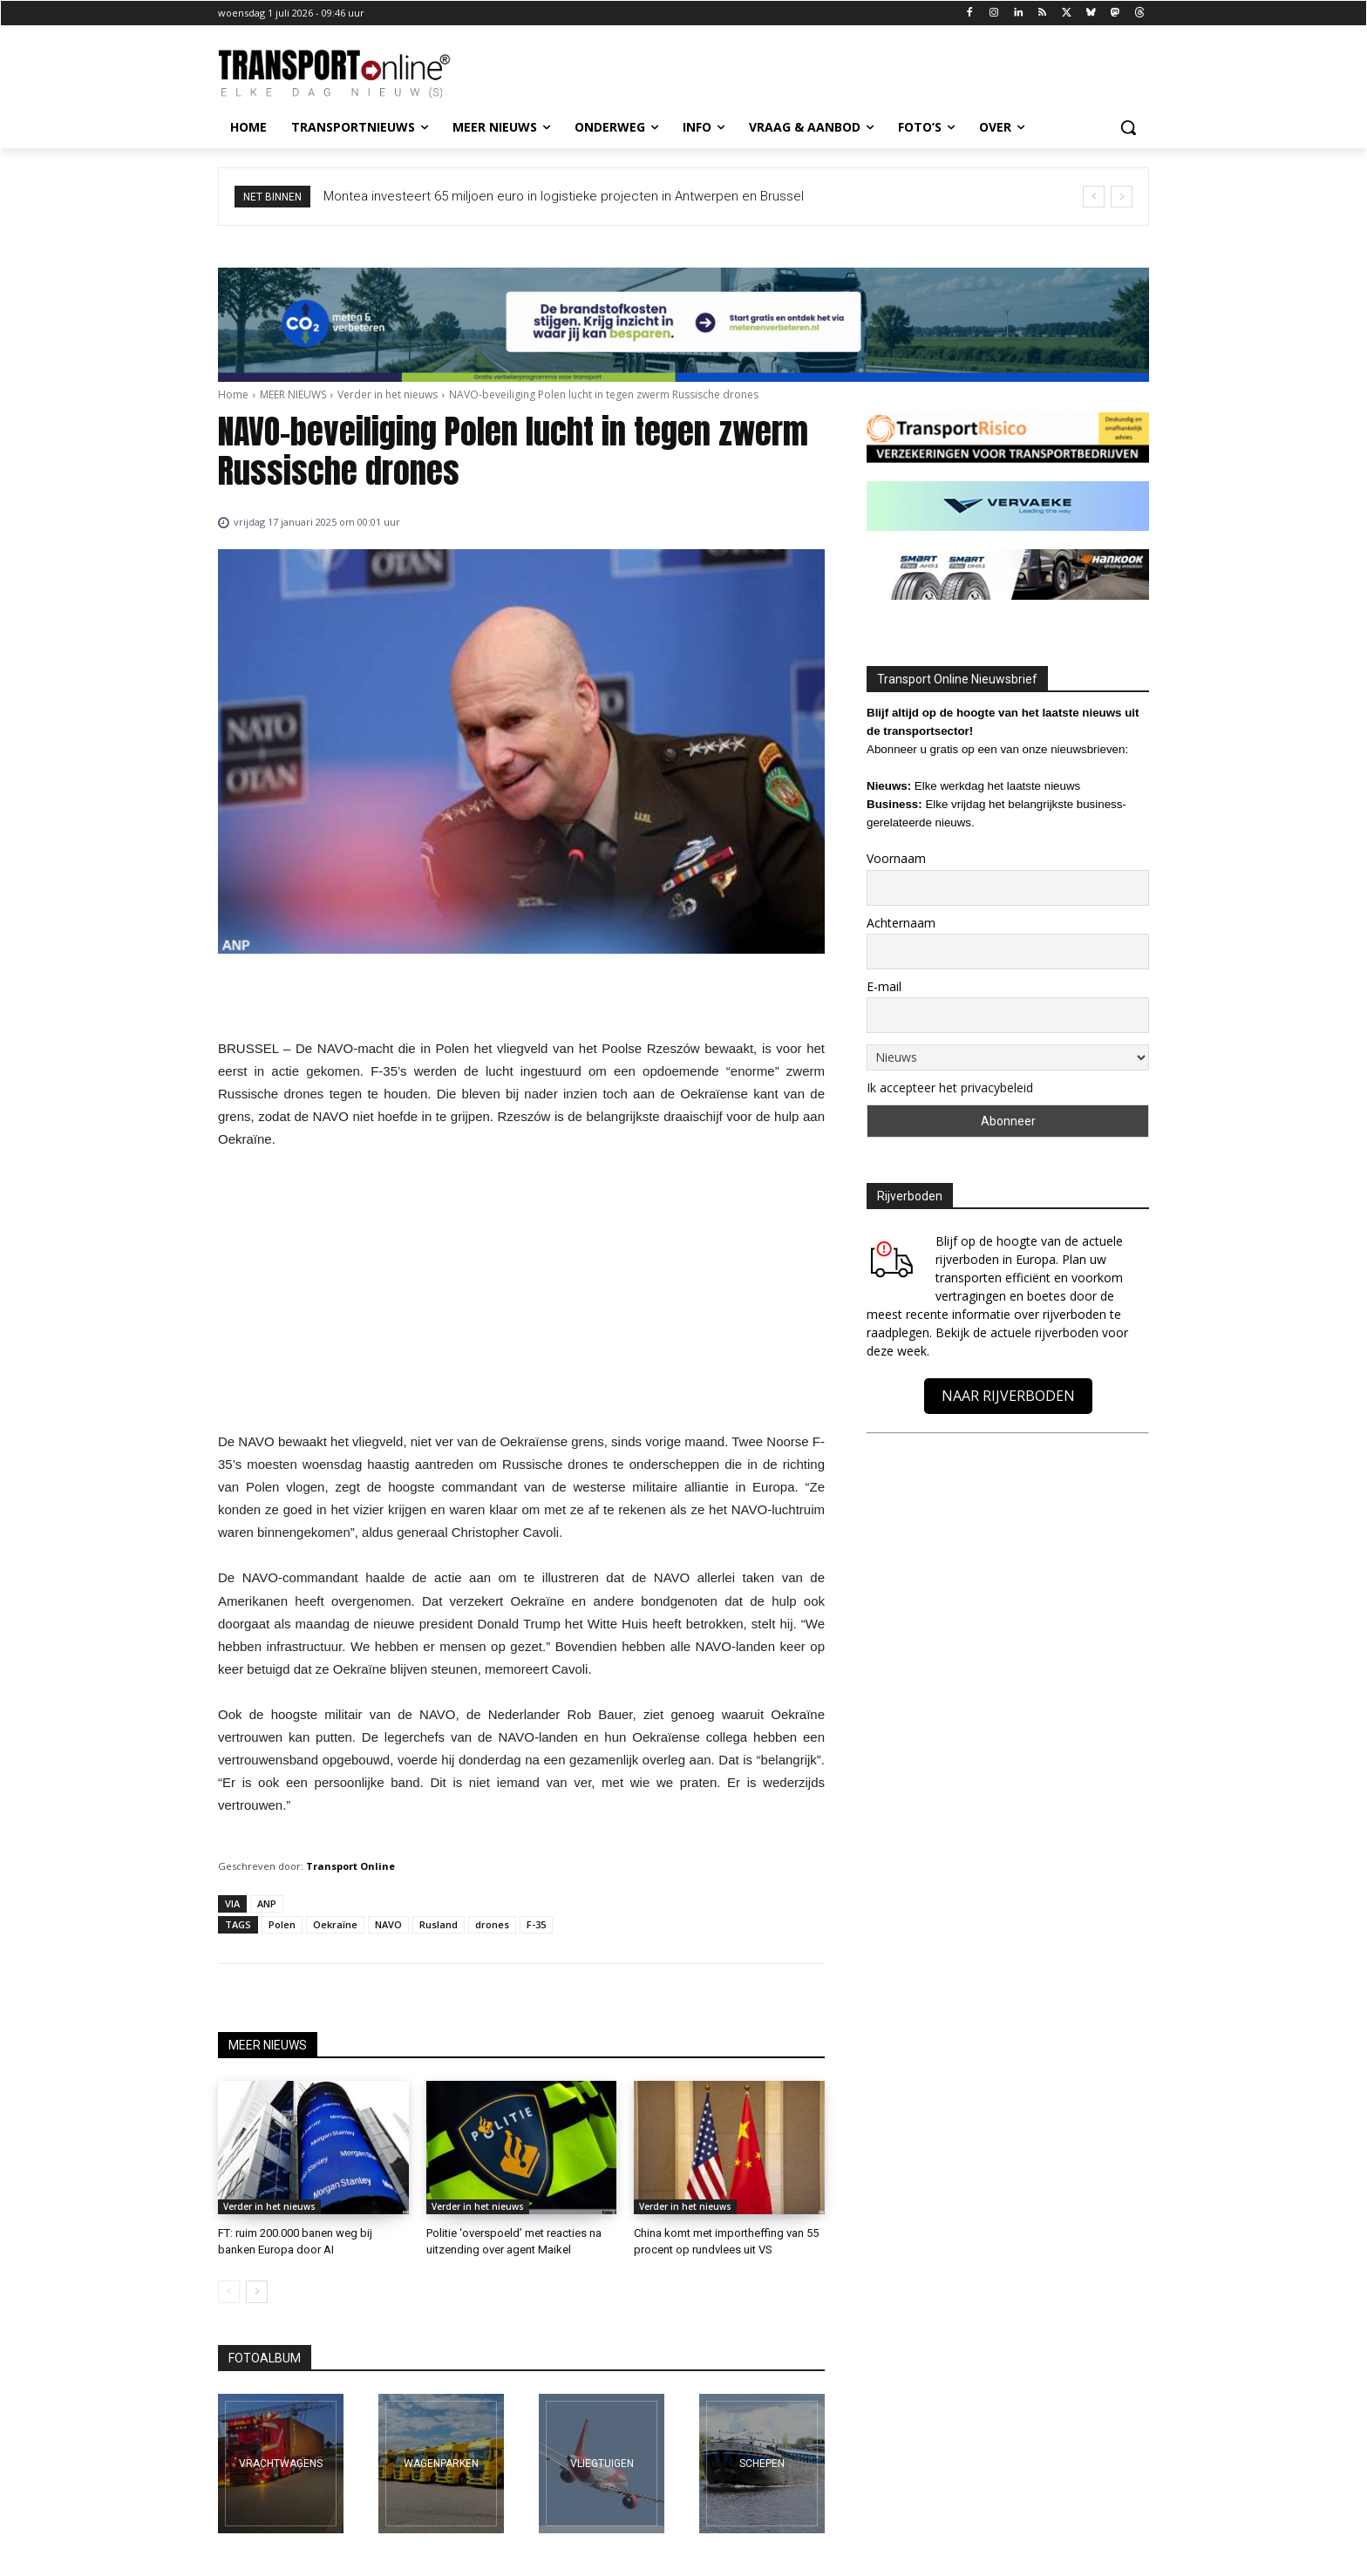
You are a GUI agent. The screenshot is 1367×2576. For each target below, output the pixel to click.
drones (492, 1924)
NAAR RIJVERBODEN (1008, 1395)
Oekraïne (335, 1924)
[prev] (1094, 196)
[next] (1121, 196)
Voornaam (896, 858)
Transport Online (350, 1866)
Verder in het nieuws (387, 394)
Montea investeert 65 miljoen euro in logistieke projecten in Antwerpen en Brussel (563, 196)
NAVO (388, 1924)
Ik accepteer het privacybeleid (950, 1087)
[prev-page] (229, 2291)
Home (233, 394)
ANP (266, 1903)
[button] (1128, 127)
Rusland (438, 1924)
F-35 (536, 1924)
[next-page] (257, 2291)
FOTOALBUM (264, 2358)
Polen (282, 1924)
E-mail (884, 986)
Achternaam (901, 922)
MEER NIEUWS (293, 394)
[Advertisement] (521, 1295)
